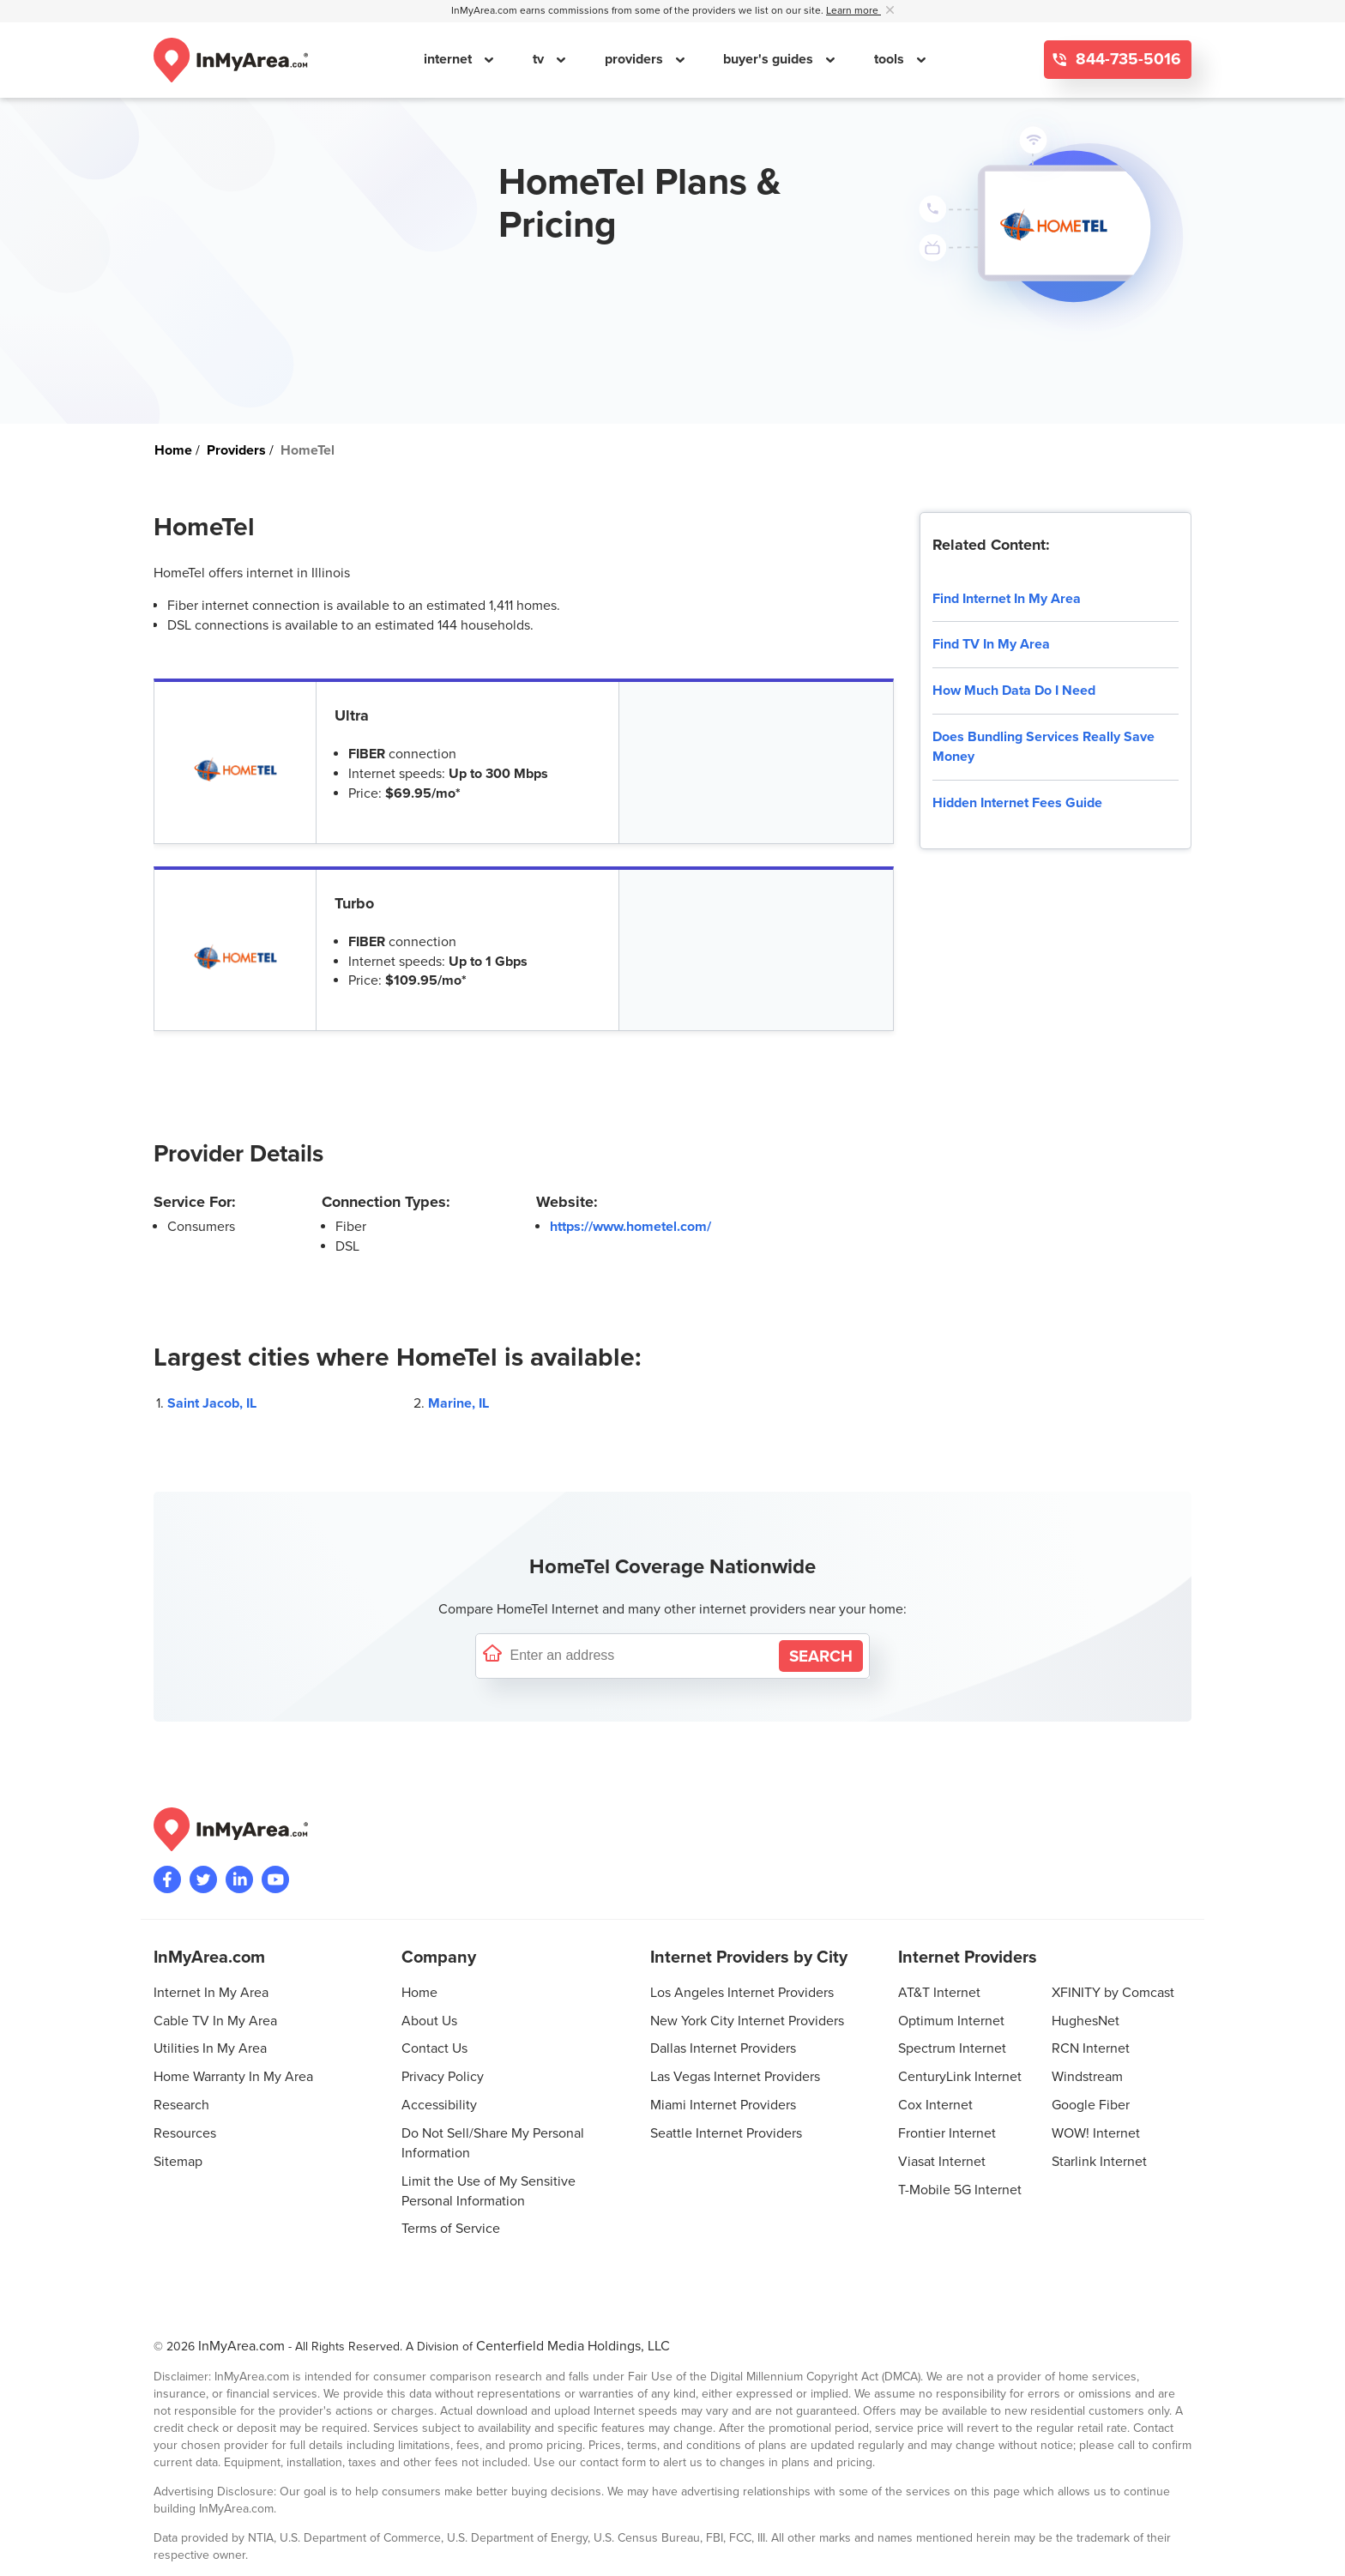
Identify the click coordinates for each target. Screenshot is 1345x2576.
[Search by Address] (821, 1656)
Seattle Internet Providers (726, 2133)
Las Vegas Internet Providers (735, 2076)
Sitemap (178, 2161)
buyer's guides (770, 59)
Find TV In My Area (991, 644)
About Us (429, 2021)
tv (540, 59)
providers (635, 59)
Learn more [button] (853, 10)
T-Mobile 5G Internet (960, 2190)
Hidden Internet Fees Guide (1017, 802)
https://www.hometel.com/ (630, 1226)
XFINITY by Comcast (1113, 1992)
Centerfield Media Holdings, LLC (573, 2346)
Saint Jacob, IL (211, 1403)
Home (419, 1992)
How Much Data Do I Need (1013, 690)
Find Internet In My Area (1006, 598)
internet (449, 59)
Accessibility (439, 2105)
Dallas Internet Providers (723, 2048)
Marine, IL (458, 1403)
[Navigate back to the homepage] (231, 60)
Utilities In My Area (210, 2048)
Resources (185, 2133)
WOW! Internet (1096, 2133)
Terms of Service (450, 2228)
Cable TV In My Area (215, 2021)
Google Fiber (1091, 2105)
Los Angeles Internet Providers (742, 1992)
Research (181, 2105)
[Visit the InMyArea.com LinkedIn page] (239, 1879)
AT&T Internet (939, 1992)
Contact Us (434, 2048)
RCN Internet (1091, 2048)
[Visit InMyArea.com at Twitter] (203, 1879)
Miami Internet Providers (723, 2105)
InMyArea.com (241, 2346)
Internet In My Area (211, 1992)
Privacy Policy (442, 2076)
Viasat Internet (942, 2161)
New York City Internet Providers (747, 2021)
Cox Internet (935, 2105)
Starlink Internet (1099, 2161)
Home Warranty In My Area (233, 2076)
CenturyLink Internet (960, 2076)
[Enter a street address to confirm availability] (641, 1656)
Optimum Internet (951, 2021)
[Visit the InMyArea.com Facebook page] (167, 1879)
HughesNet (1085, 2021)
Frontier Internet (947, 2133)
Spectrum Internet (952, 2048)
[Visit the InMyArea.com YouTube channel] (275, 1879)
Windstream (1087, 2076)
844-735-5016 (1126, 59)
